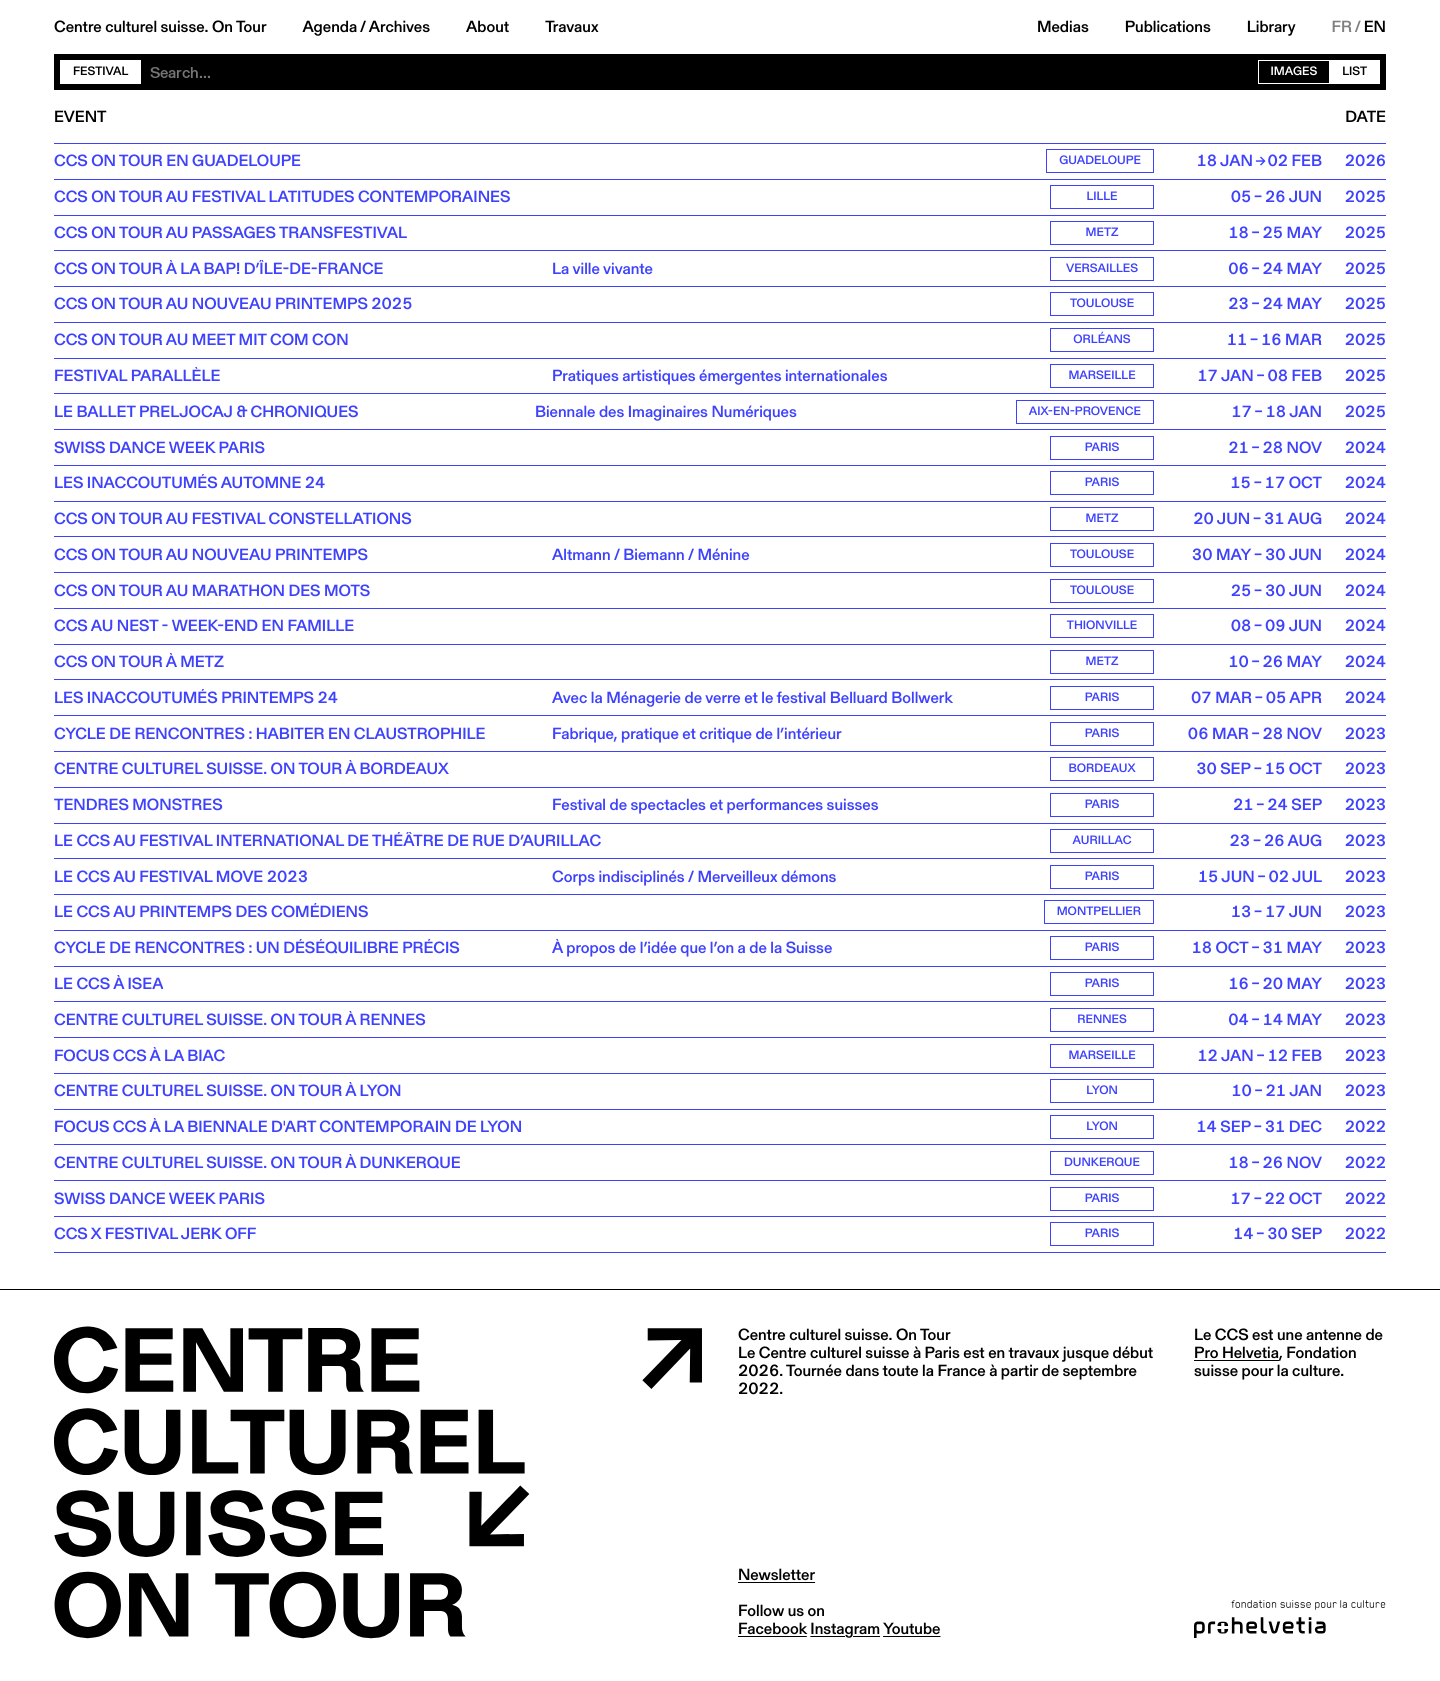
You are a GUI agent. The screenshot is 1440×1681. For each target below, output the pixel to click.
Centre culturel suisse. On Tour (160, 27)
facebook (772, 1635)
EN (1375, 27)
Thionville (1102, 629)
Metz (1102, 233)
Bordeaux (1102, 773)
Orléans (1101, 341)
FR (1342, 27)
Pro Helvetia (1236, 1359)
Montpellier (1099, 917)
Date (1365, 117)
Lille (1101, 197)
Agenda (329, 27)
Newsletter (776, 1581)
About (487, 27)
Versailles (1102, 269)
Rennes (1102, 1025)
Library (1271, 27)
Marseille (1101, 377)
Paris (1102, 449)
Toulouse (1102, 305)
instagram (845, 1635)
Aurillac (1102, 845)
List (1354, 71)
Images (1294, 71)
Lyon (1102, 1097)
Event (80, 117)
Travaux (571, 27)
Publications (1168, 27)
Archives (399, 27)
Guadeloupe (1100, 161)
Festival (100, 71)
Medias (1063, 27)
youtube (911, 1635)
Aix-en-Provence (1085, 413)
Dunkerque (1102, 1169)
